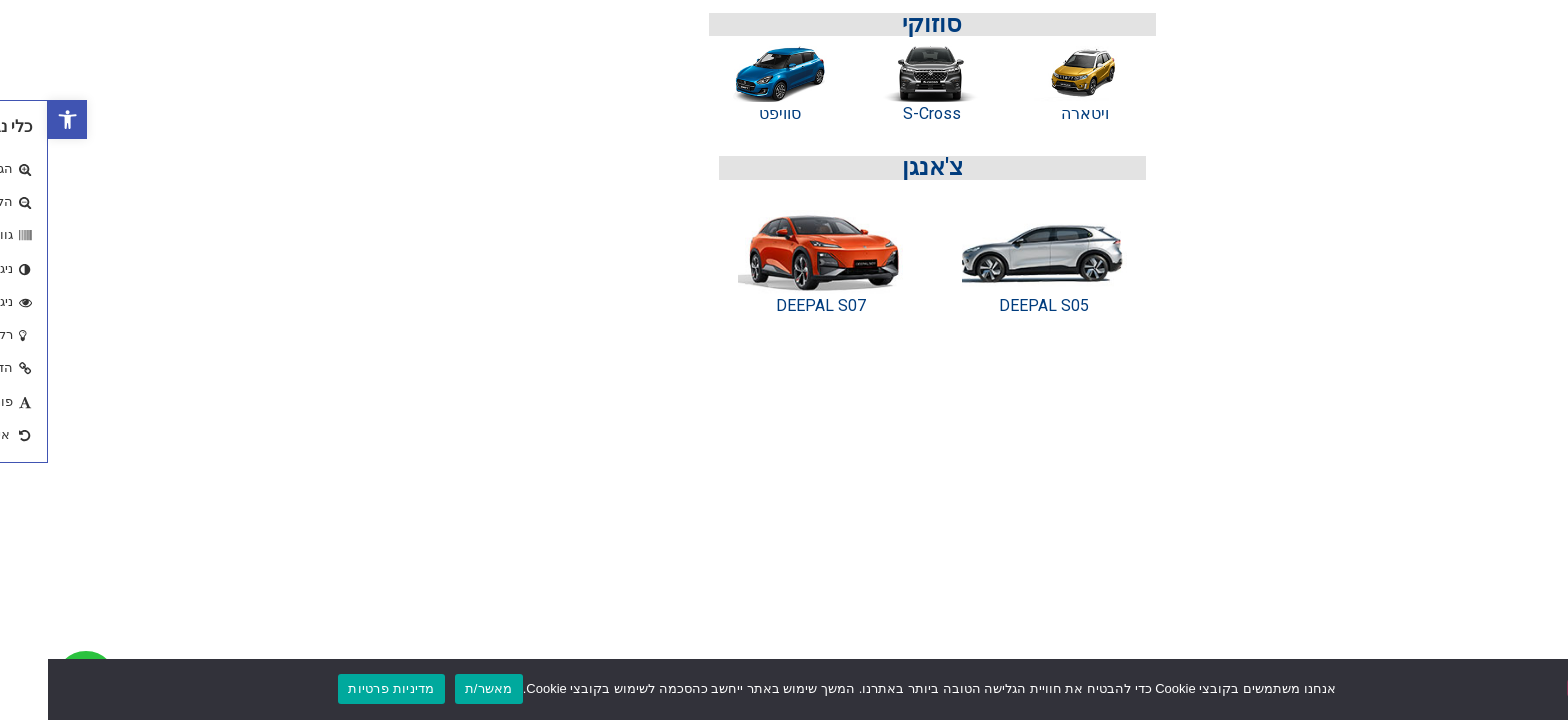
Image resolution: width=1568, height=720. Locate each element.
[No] (1536, 688)
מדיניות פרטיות (343, 688)
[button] (19, 119)
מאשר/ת (441, 688)
